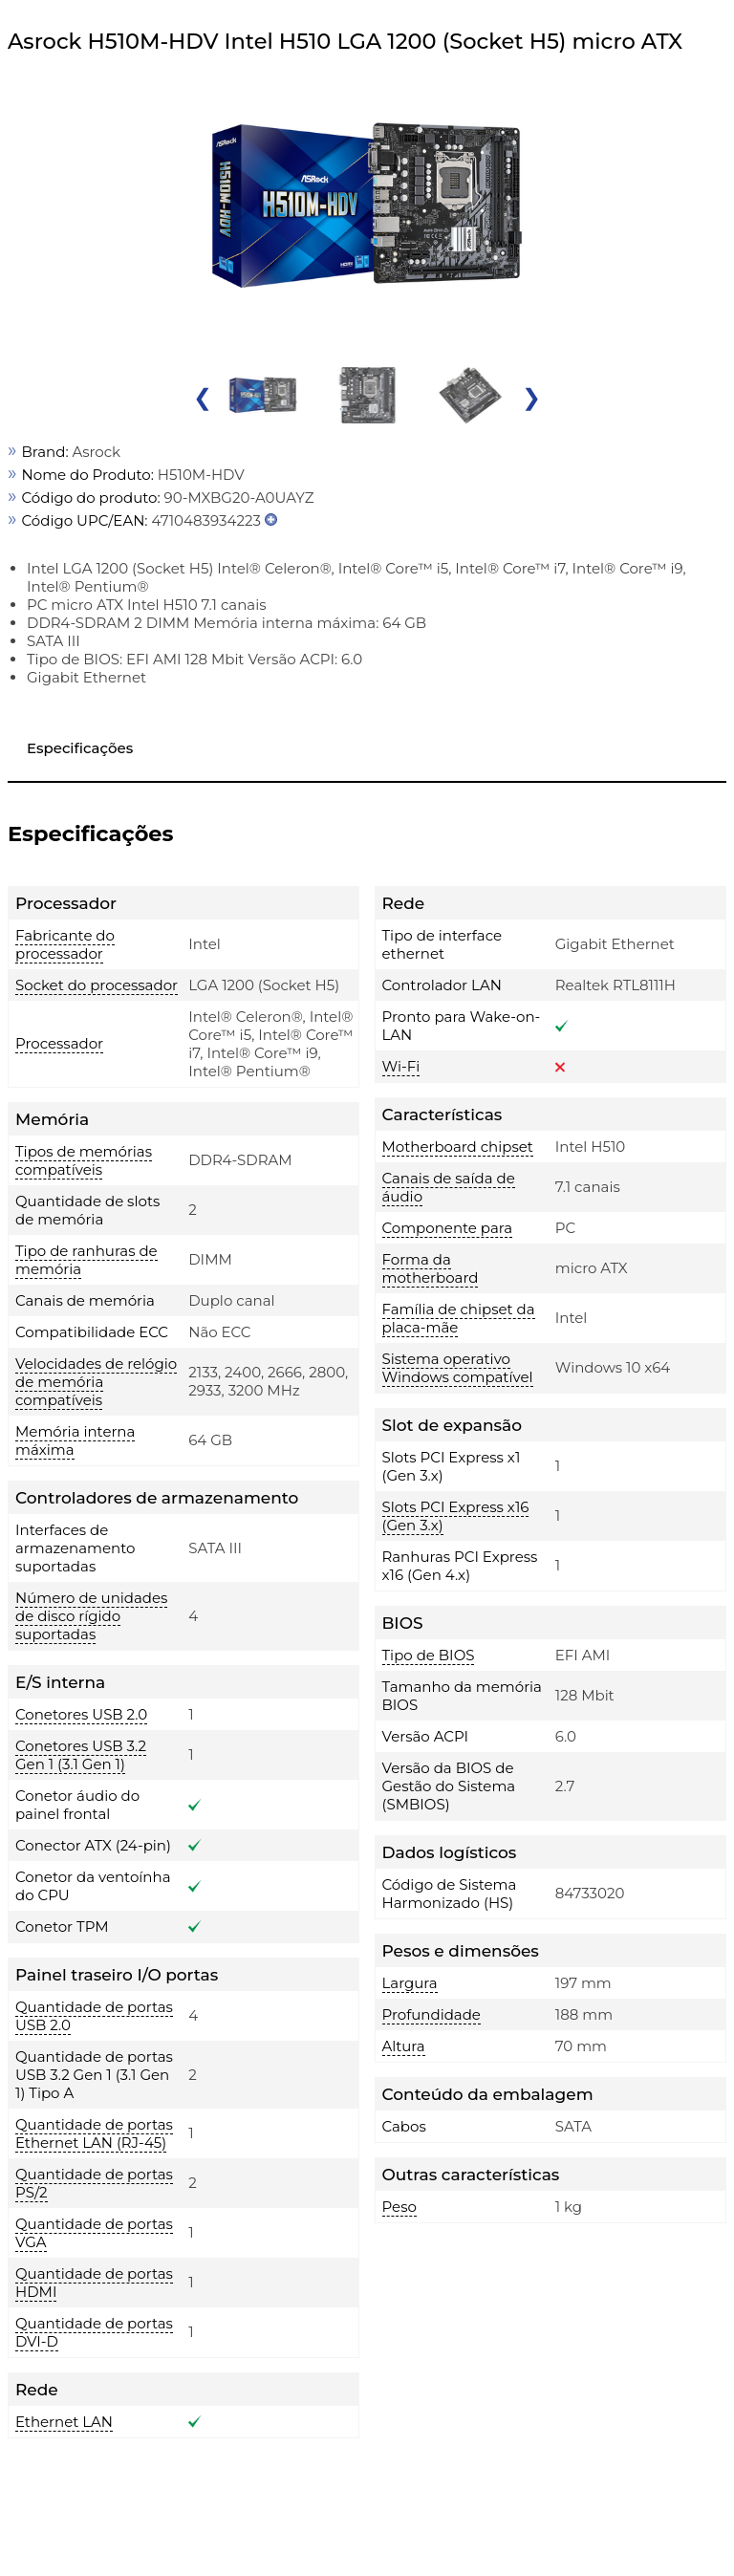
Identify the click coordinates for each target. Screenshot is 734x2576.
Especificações (80, 748)
